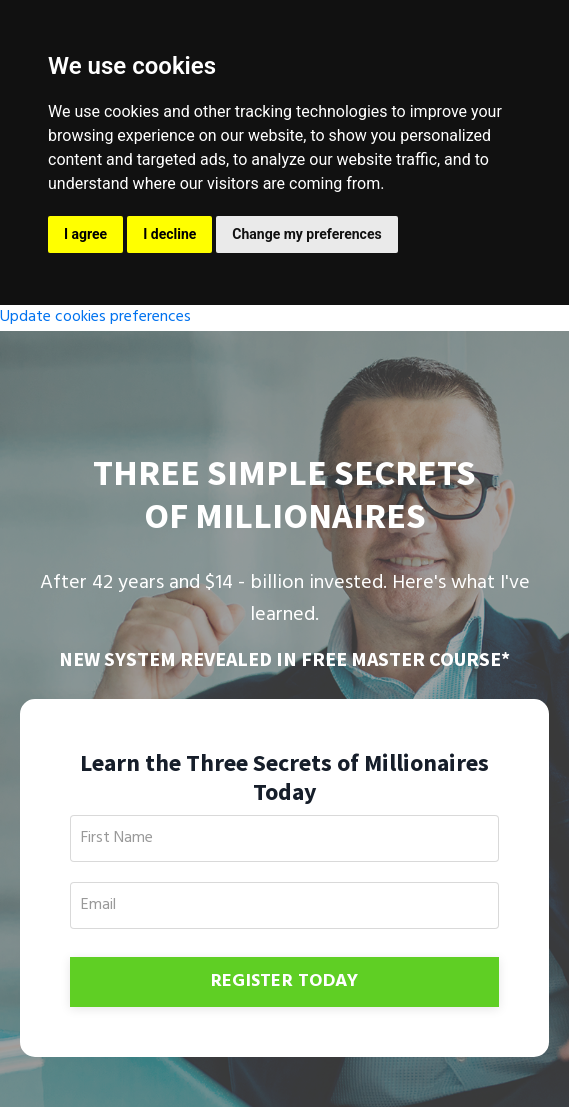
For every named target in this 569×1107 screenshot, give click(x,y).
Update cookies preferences (95, 317)
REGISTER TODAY (285, 981)
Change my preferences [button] (306, 234)
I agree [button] (85, 234)
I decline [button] (169, 234)
